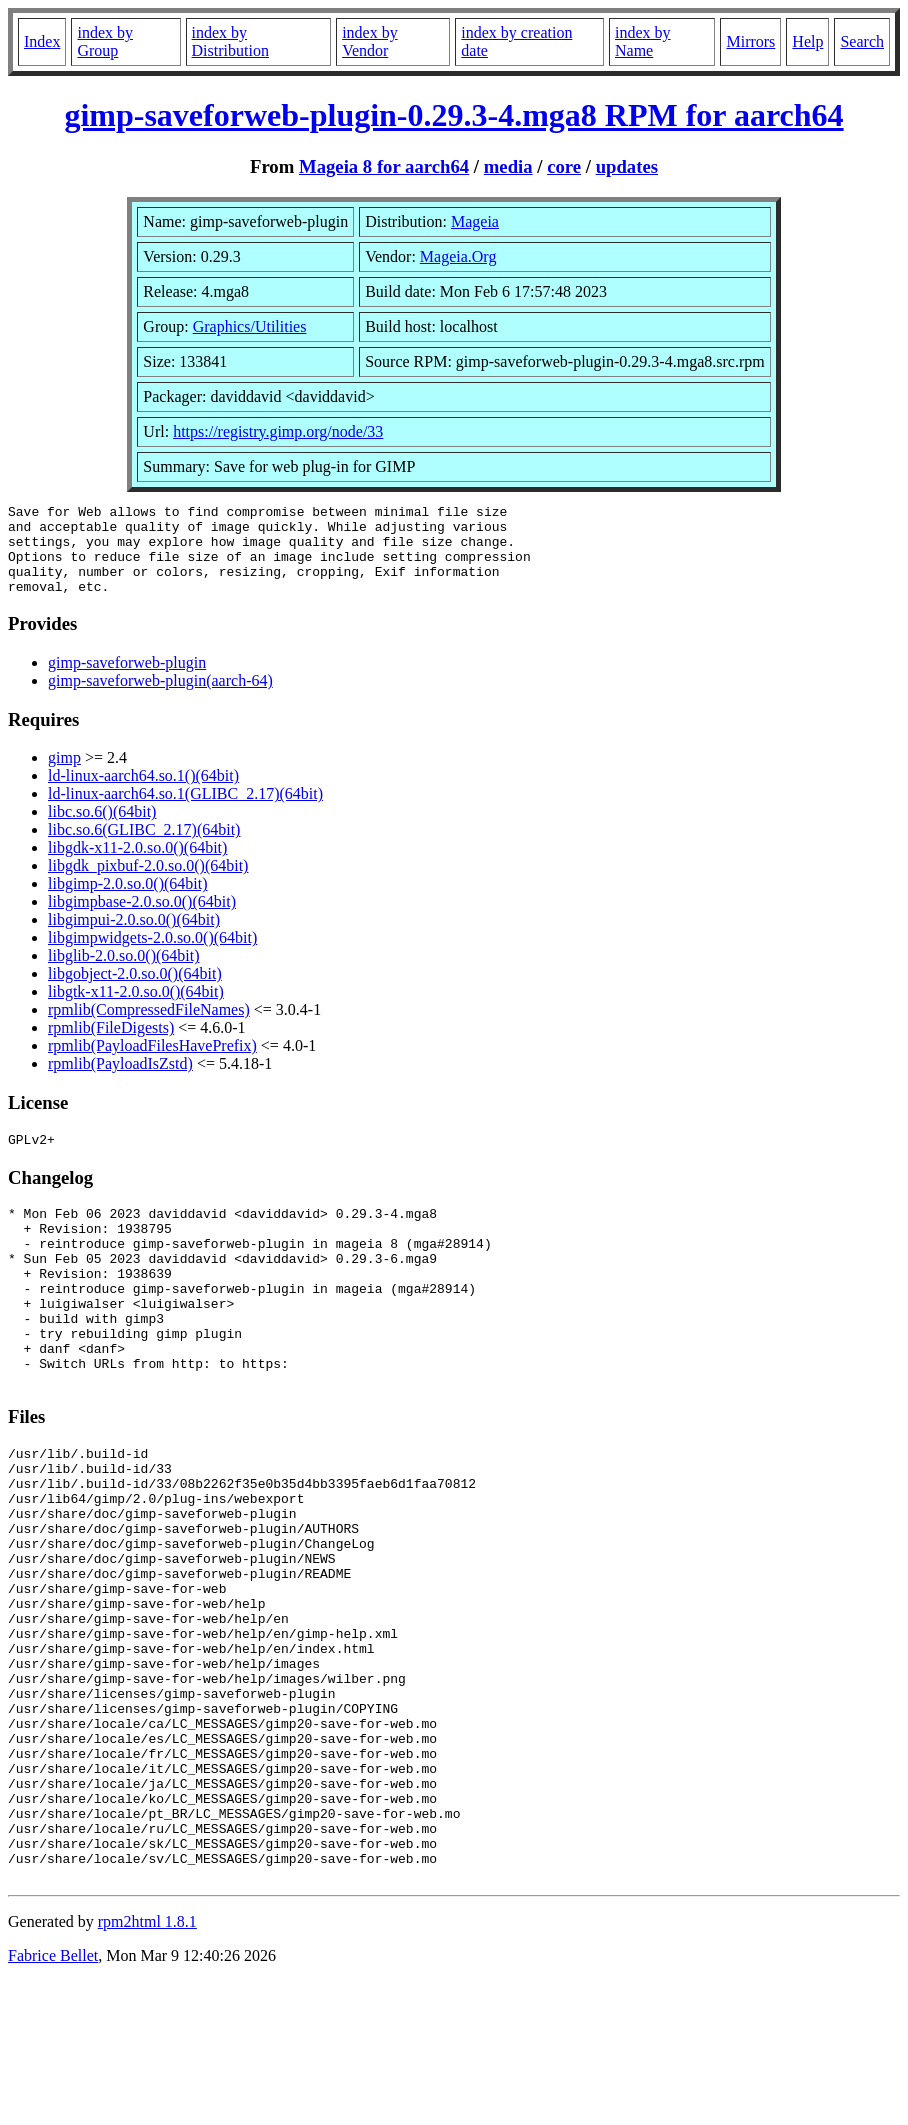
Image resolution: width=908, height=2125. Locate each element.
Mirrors (750, 41)
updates (627, 166)
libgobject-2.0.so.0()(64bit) (135, 991)
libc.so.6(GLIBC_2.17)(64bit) (144, 847)
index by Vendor (370, 41)
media (508, 166)
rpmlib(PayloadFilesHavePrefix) (152, 1063)
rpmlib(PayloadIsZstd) (120, 1081)
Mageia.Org (458, 256)
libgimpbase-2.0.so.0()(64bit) (142, 919)
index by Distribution (230, 41)
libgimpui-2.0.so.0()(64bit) (134, 937)
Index (42, 41)
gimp (64, 775)
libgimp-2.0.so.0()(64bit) (128, 901)
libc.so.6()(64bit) (102, 829)
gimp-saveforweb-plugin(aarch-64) (160, 698)
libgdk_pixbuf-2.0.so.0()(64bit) (148, 883)
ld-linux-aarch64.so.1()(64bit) (143, 793)
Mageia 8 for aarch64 (384, 166)
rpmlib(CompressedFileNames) (149, 1027)
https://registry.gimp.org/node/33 (278, 431)
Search (862, 41)
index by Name (643, 41)
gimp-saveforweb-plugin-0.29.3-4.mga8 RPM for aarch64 (453, 115)
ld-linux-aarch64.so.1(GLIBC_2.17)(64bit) (185, 811)
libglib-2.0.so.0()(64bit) (124, 973)
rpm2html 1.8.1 (147, 2065)
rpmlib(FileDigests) (111, 1045)
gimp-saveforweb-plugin (127, 680)
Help (807, 41)
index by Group (105, 41)
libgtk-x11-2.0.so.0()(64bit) (136, 1009)
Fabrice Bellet (53, 2099)
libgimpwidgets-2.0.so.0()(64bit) (152, 955)
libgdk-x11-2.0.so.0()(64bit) (137, 865)
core (564, 166)
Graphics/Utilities (250, 326)
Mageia (475, 221)
